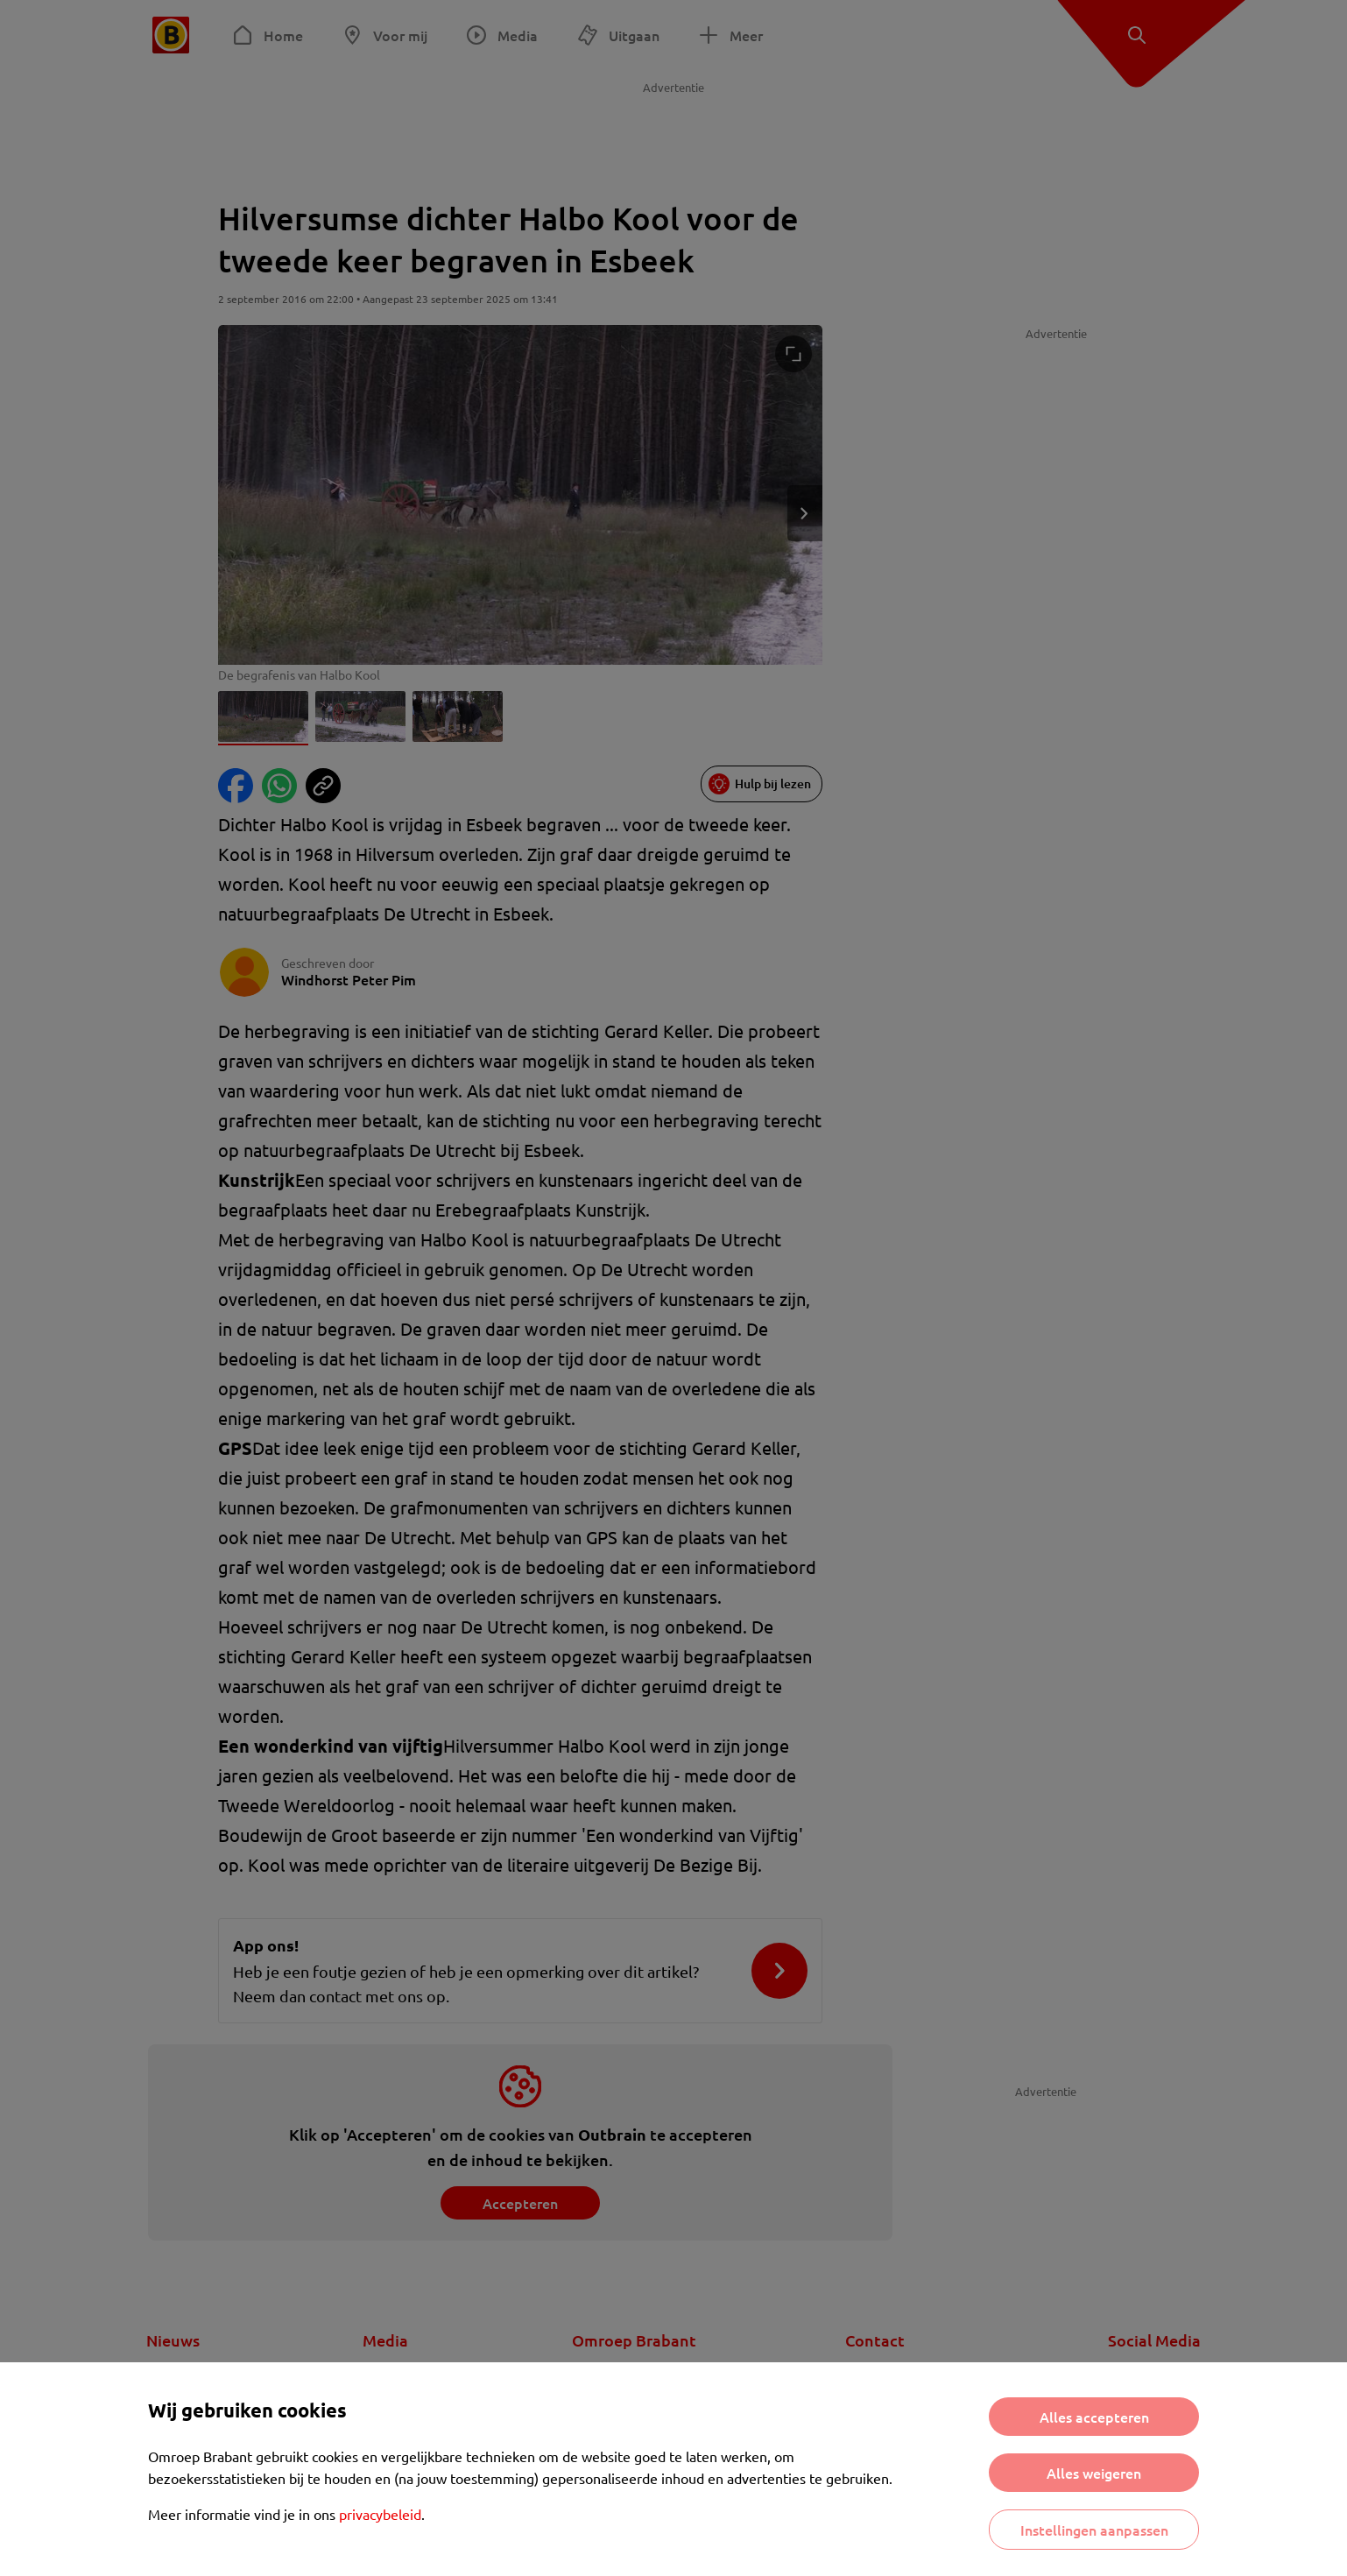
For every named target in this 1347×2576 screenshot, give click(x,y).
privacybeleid (380, 2514)
